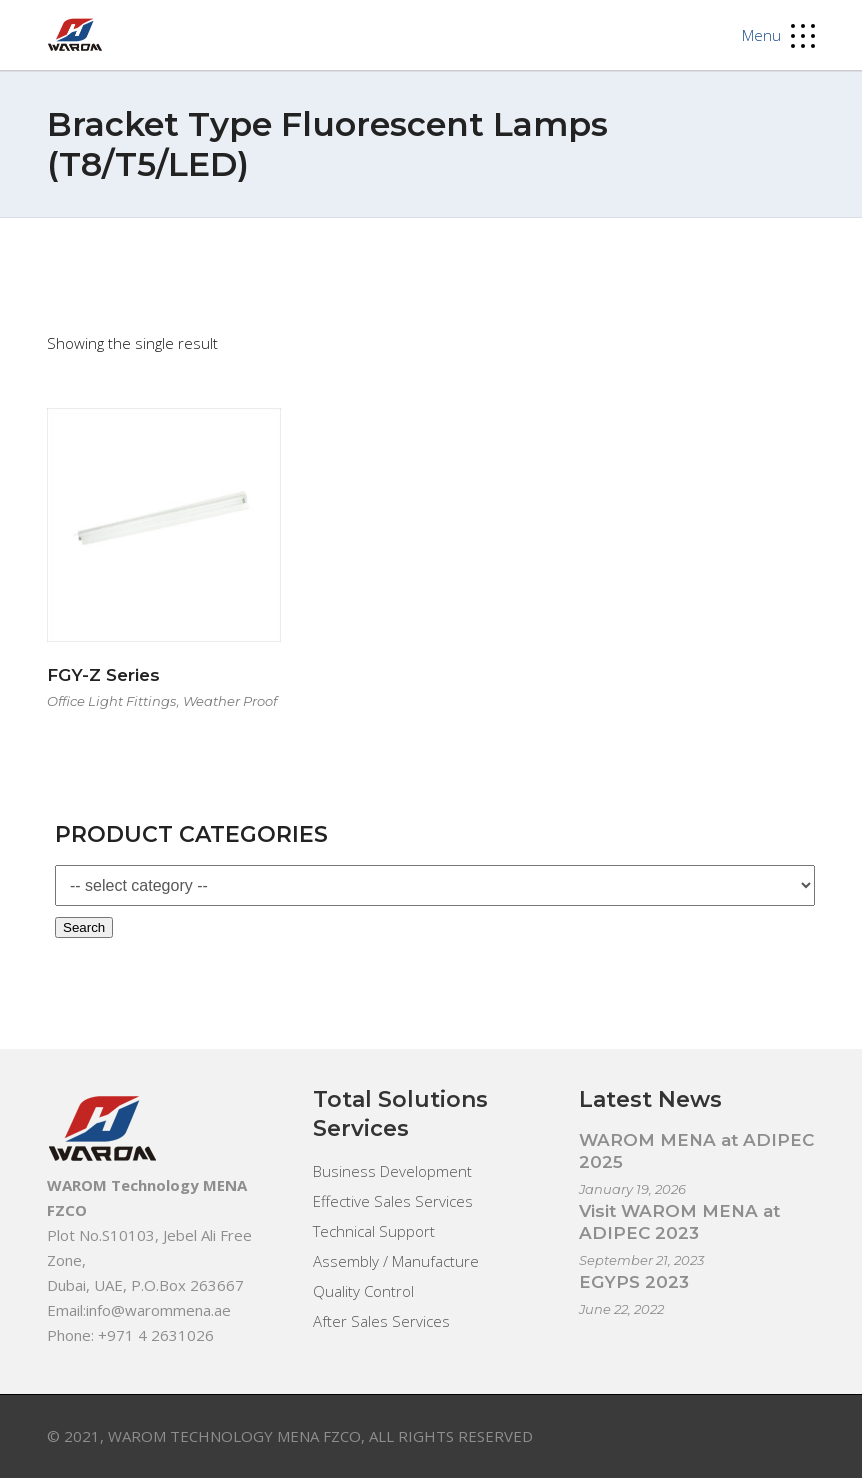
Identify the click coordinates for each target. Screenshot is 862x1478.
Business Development (392, 1171)
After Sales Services (381, 1321)
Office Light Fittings (111, 701)
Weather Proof (230, 701)
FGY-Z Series (103, 675)
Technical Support (374, 1231)
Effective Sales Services (393, 1201)
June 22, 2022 (621, 1309)
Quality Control (363, 1291)
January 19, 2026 (632, 1189)
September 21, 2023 (641, 1260)
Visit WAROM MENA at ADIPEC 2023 (679, 1222)
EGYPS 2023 (634, 1282)
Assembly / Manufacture (396, 1261)
